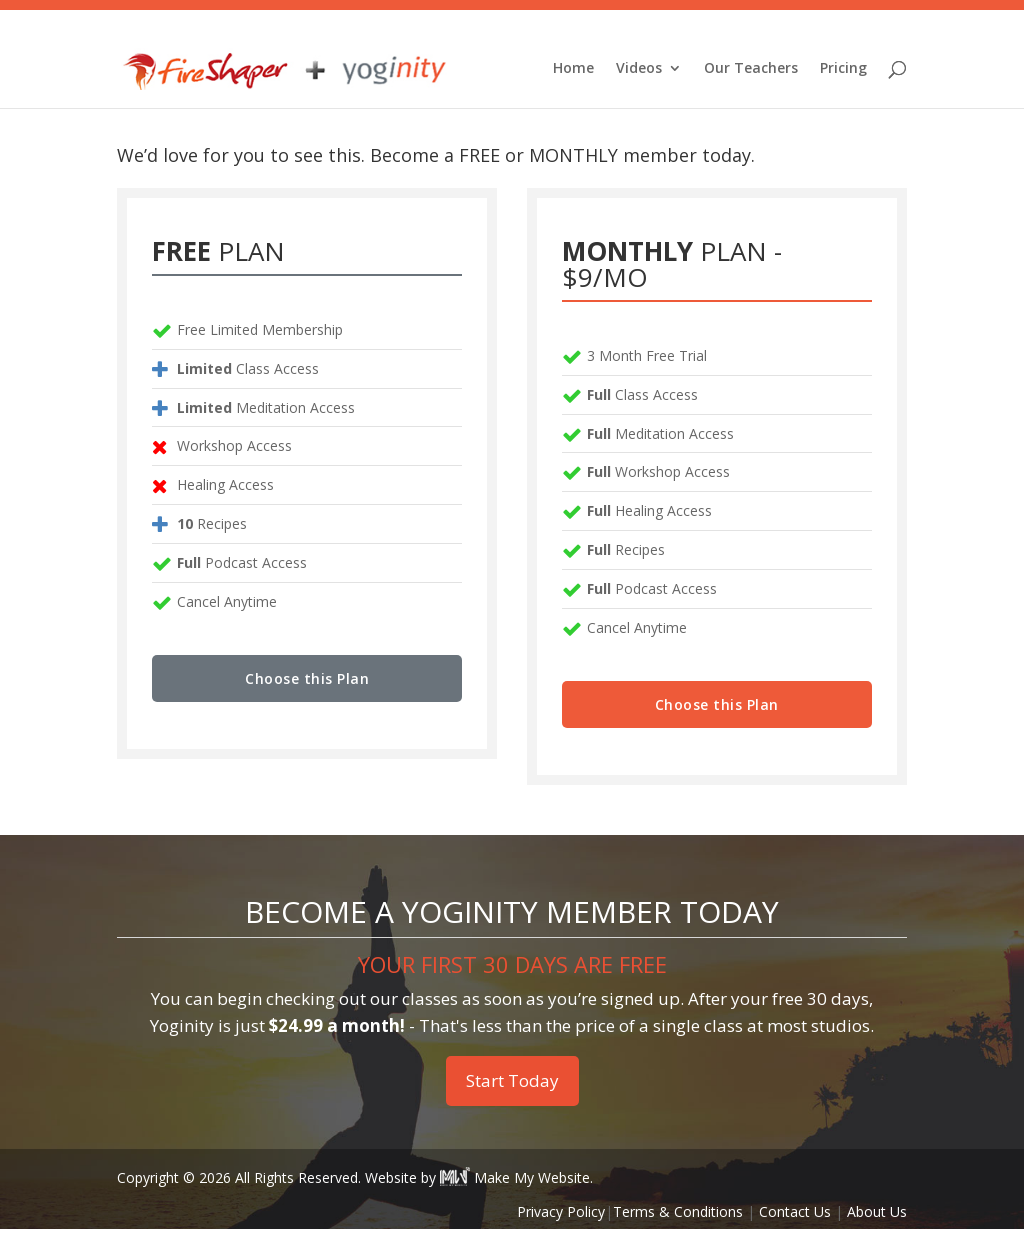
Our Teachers (751, 71)
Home (573, 71)
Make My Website (515, 1200)
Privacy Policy (561, 1234)
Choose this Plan (307, 701)
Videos (639, 71)
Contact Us (795, 1234)
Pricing (843, 71)
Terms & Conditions (678, 1234)
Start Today (512, 1103)
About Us (877, 1234)
